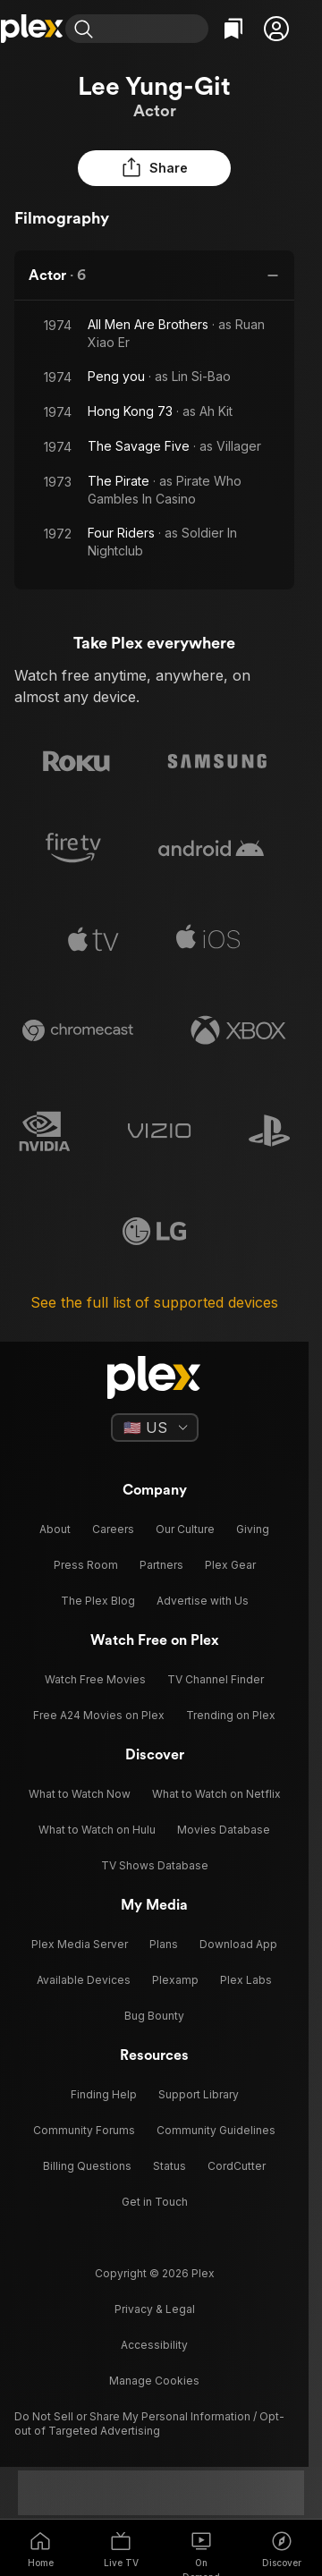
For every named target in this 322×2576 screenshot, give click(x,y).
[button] (276, 29)
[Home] (32, 29)
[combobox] (154, 28)
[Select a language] (155, 1427)
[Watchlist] (233, 29)
